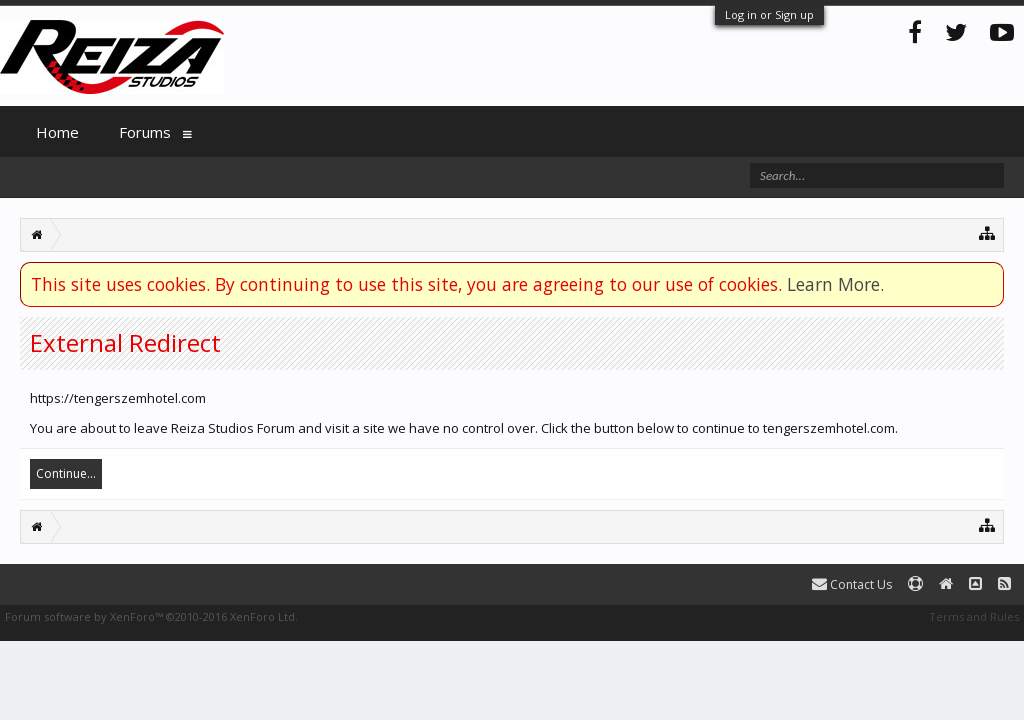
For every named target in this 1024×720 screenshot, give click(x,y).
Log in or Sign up (769, 14)
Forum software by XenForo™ (151, 616)
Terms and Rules (974, 616)
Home (57, 132)
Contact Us (852, 584)
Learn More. (835, 284)
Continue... (66, 473)
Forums (145, 132)
